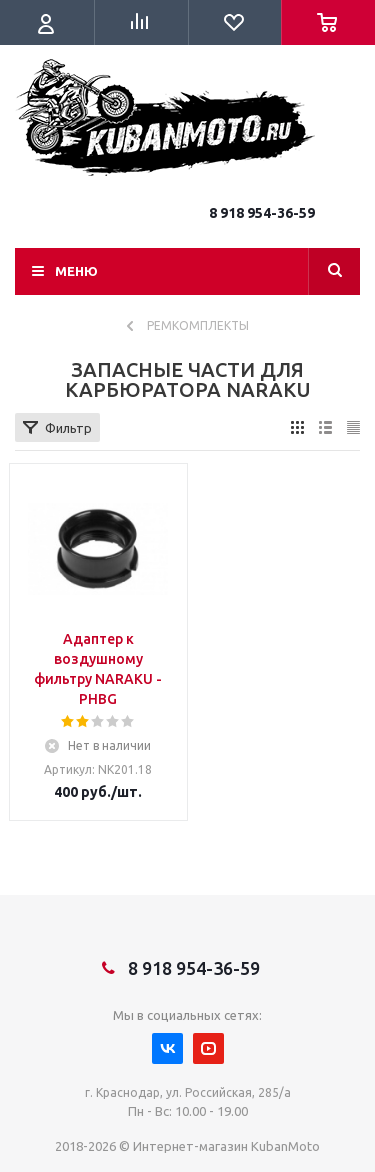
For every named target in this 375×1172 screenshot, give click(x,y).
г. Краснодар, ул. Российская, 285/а (188, 1092)
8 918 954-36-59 (262, 213)
